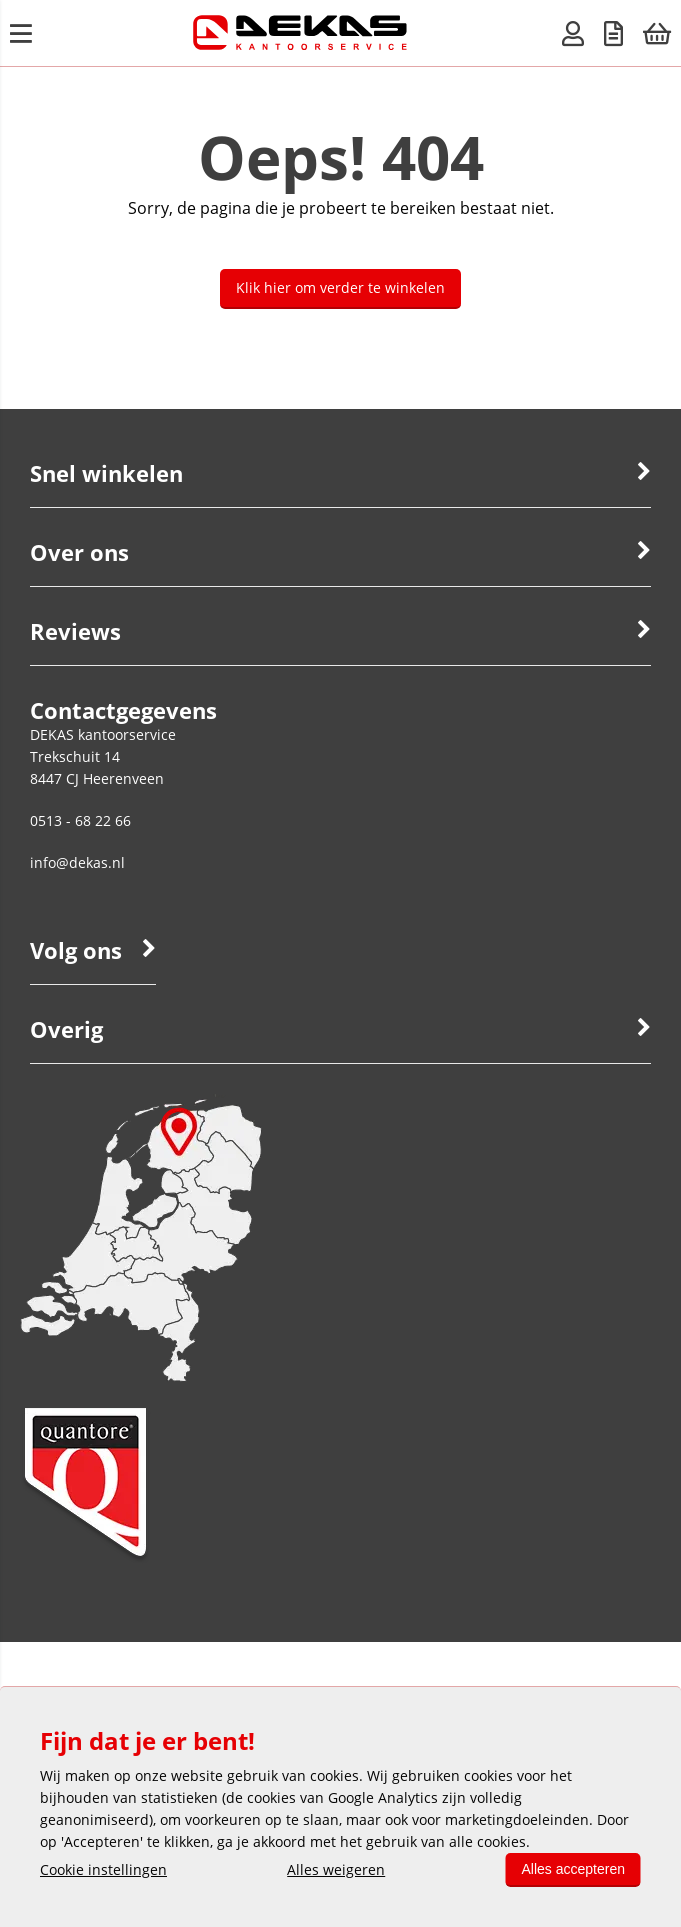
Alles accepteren (573, 1869)
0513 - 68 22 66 (80, 820)
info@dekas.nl (77, 862)
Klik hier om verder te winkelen (340, 287)
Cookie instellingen (103, 1869)
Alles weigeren (336, 1869)
